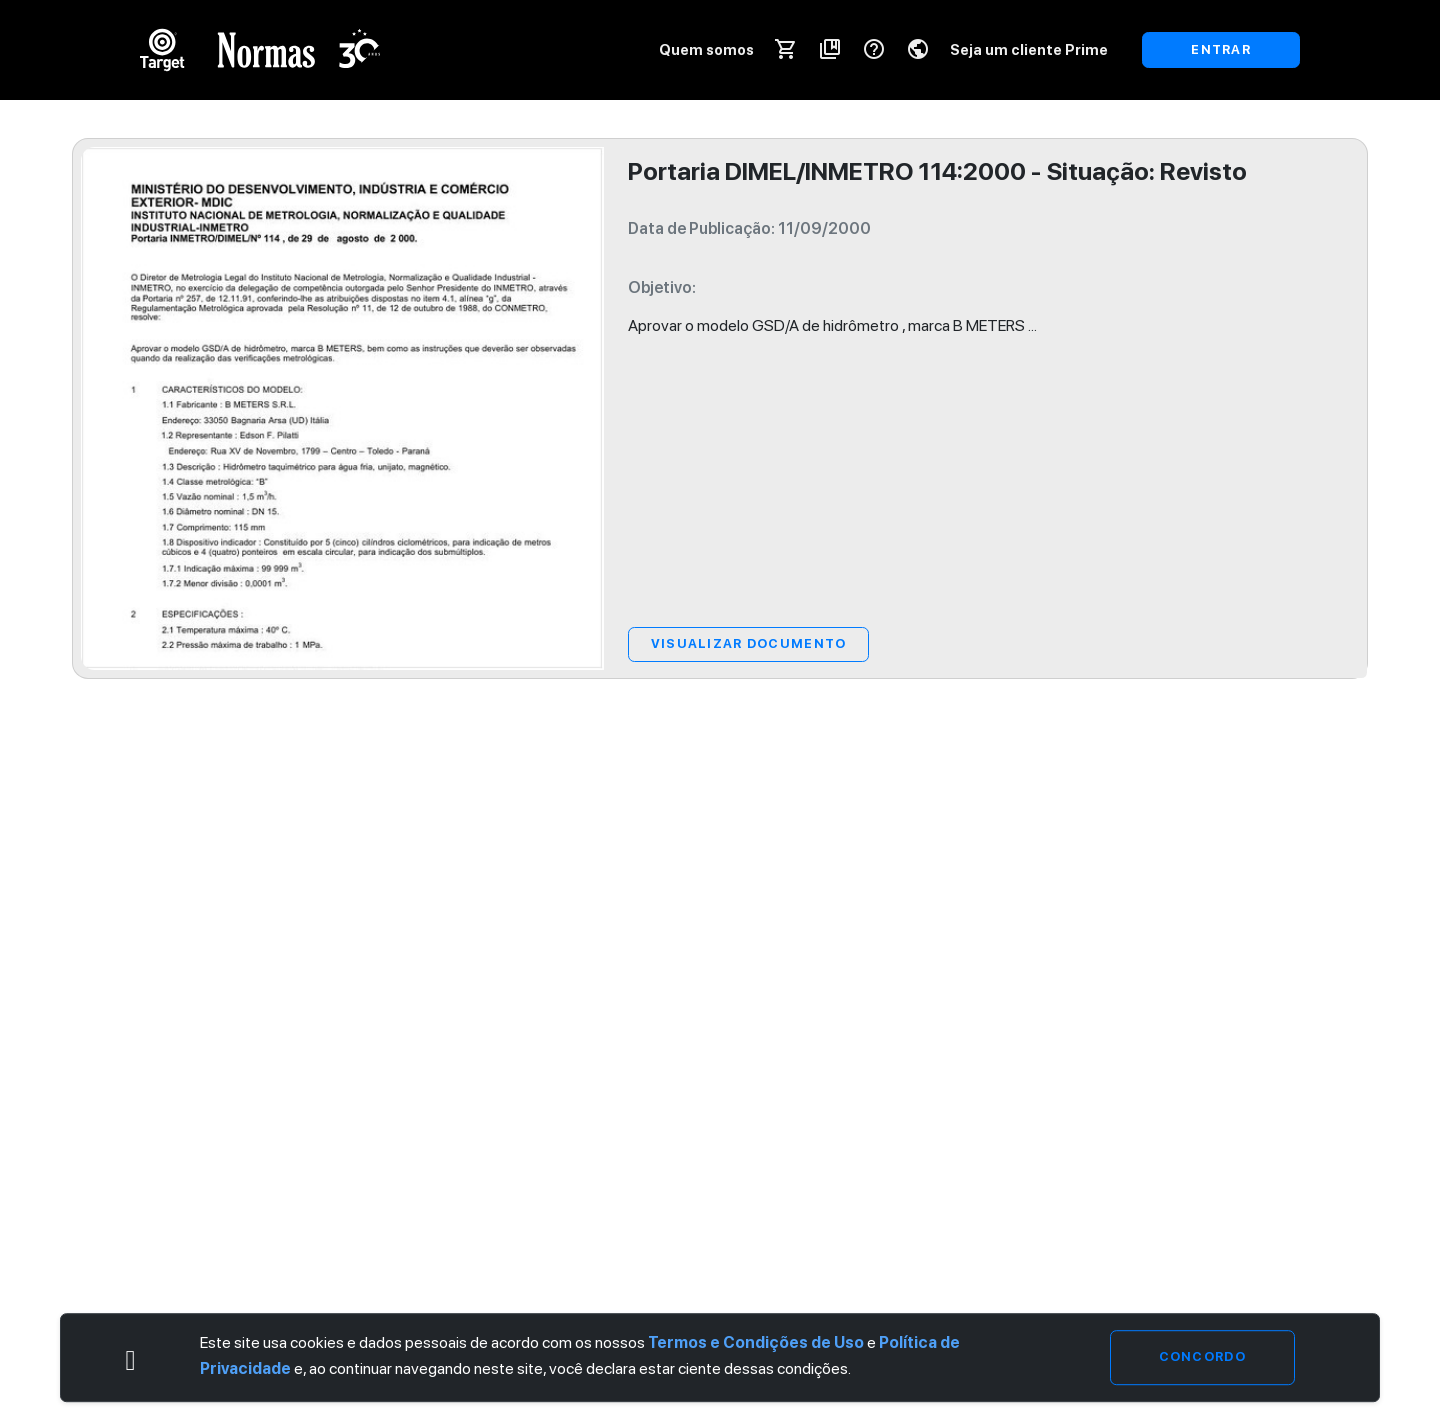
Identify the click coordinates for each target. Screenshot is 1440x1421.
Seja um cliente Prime (1029, 49)
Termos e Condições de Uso (756, 1343)
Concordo (1202, 1357)
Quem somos (706, 49)
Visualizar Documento (749, 643)
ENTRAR (1221, 49)
